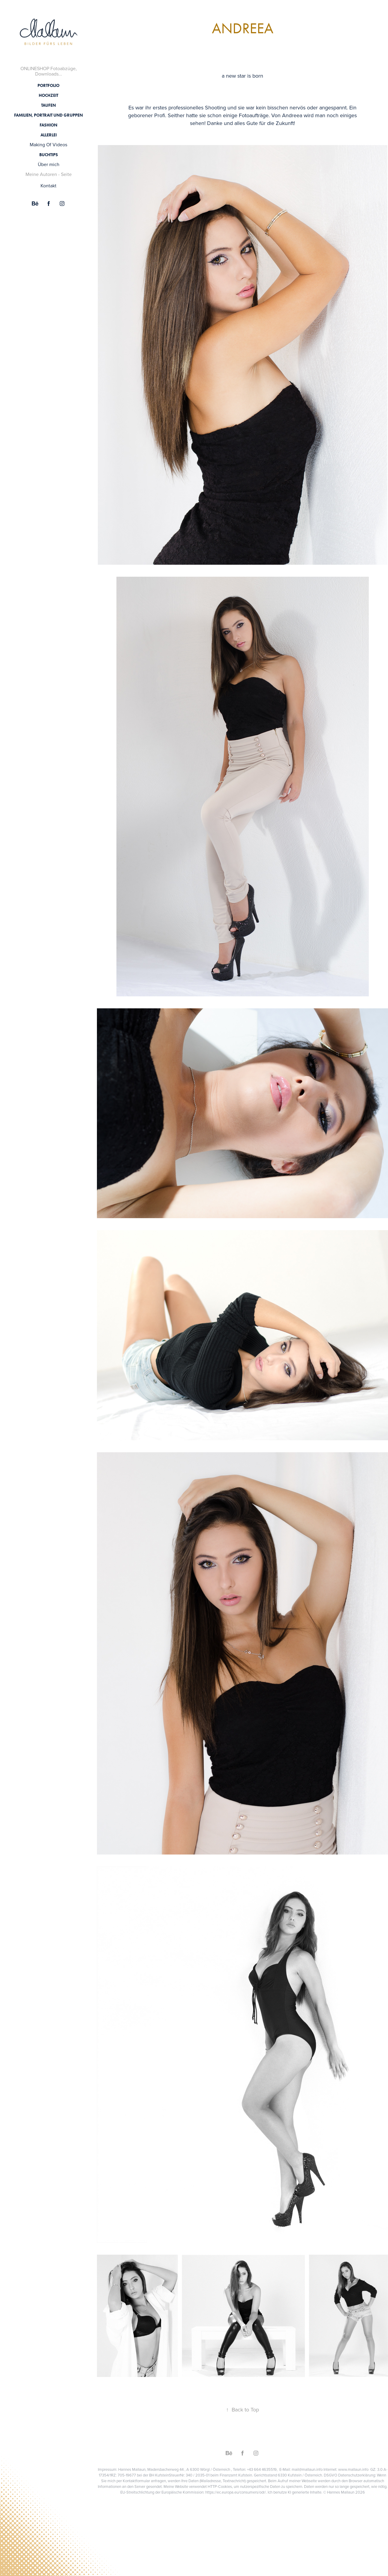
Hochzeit (48, 95)
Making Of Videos (48, 144)
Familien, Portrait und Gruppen (48, 115)
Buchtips (48, 154)
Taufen (48, 105)
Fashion (48, 125)
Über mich (48, 164)
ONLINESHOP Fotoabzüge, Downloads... (48, 71)
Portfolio (48, 85)
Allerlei (49, 135)
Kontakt (48, 185)
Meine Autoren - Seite (49, 174)
